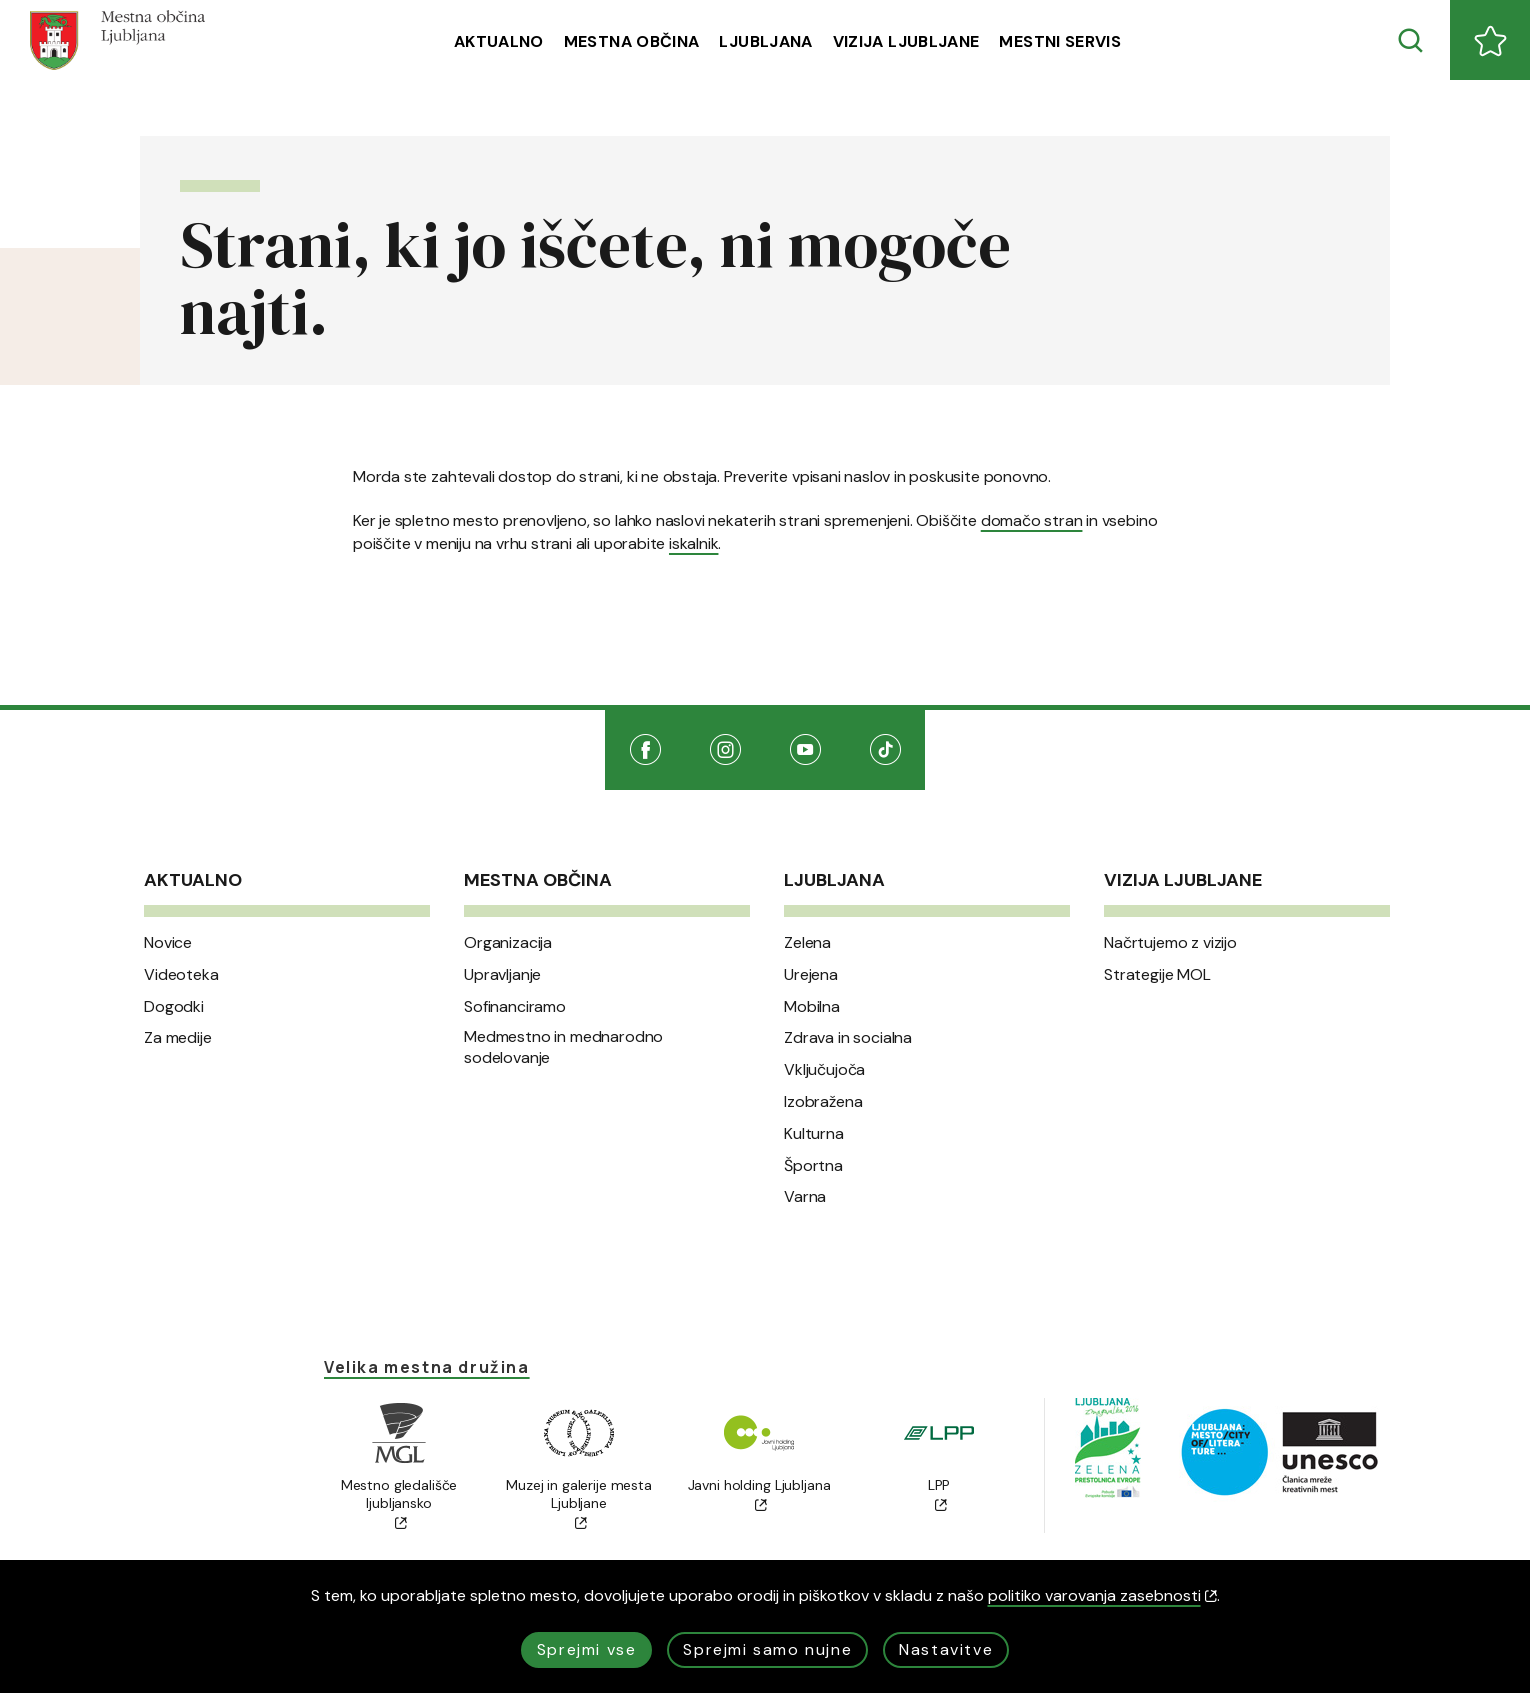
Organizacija (508, 943)
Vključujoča (824, 1070)
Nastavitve (946, 1649)
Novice (168, 943)
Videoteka (181, 975)
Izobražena (823, 1102)
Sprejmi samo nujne (767, 1649)
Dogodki (174, 1007)
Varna (805, 1197)
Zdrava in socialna (848, 1038)
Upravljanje (502, 975)
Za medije (178, 1038)
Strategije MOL (1157, 975)
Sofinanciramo (515, 1007)
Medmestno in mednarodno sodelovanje (563, 1047)
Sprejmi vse (587, 1649)
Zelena (807, 943)
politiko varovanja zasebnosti (1102, 1595)
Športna (813, 1166)
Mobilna (812, 1007)
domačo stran (1032, 520)
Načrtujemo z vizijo (1170, 943)
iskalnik (693, 543)
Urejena (811, 975)
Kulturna (814, 1134)
